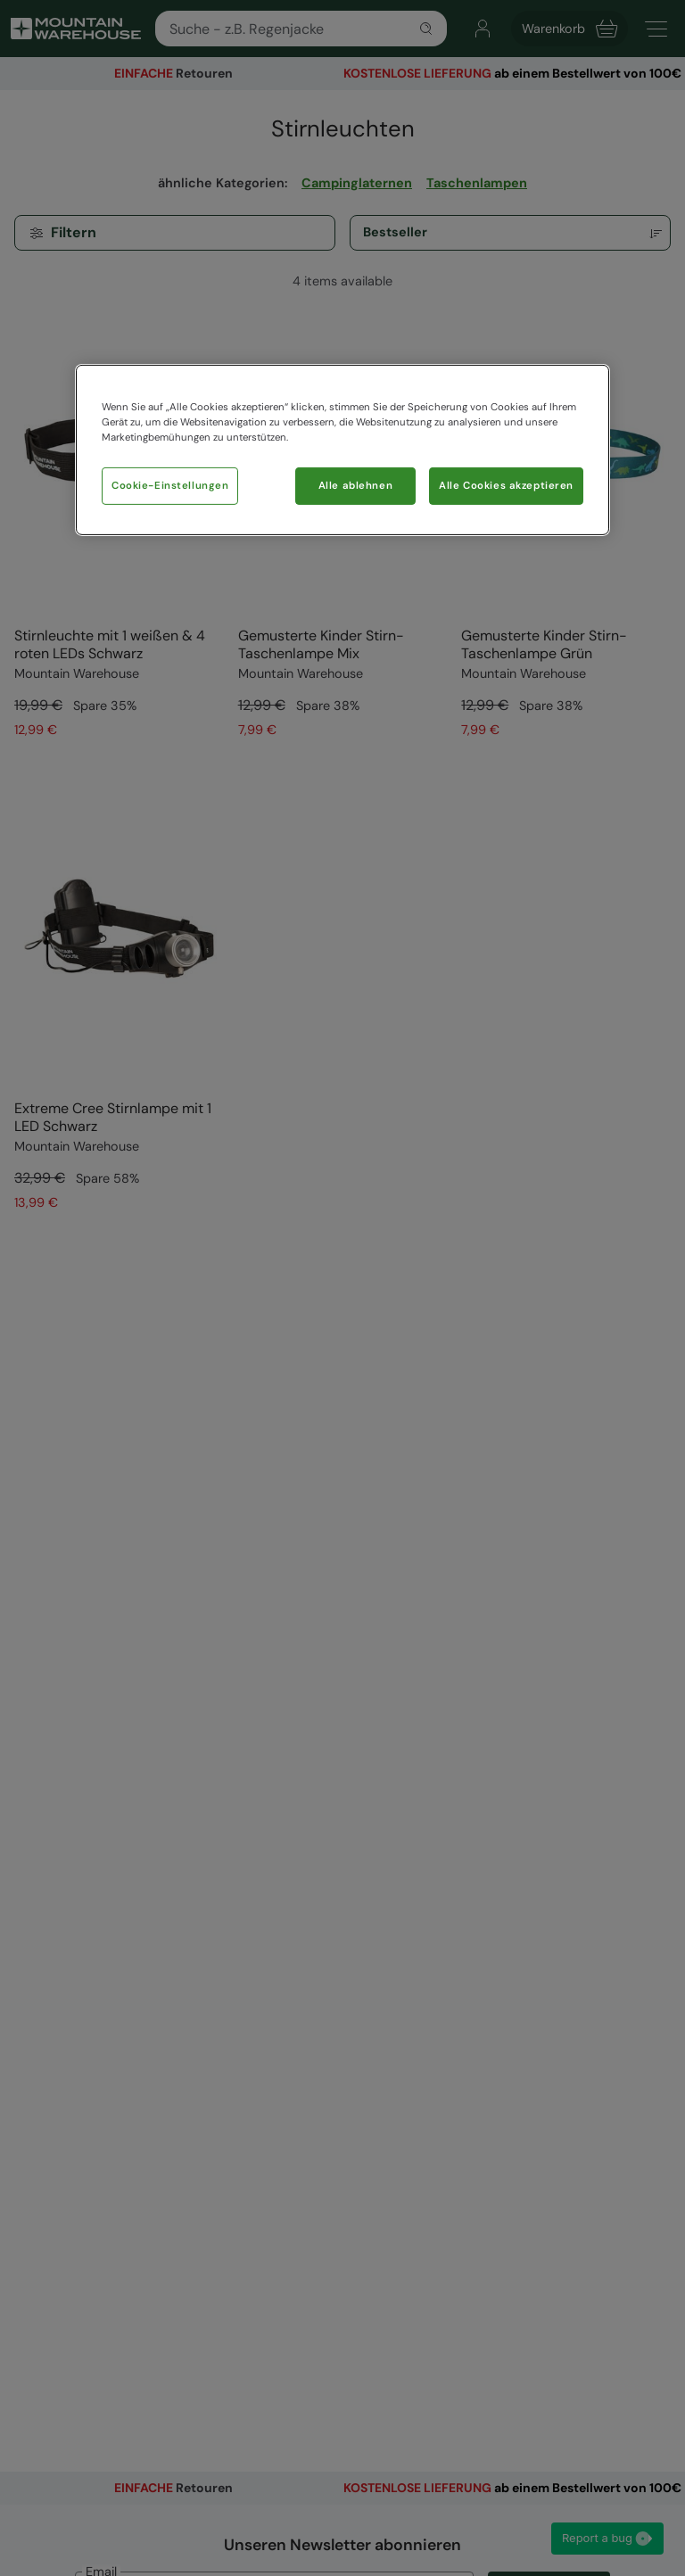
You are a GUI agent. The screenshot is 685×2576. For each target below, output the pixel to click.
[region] (342, 450)
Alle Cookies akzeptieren (506, 485)
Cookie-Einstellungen (169, 485)
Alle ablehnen (355, 485)
